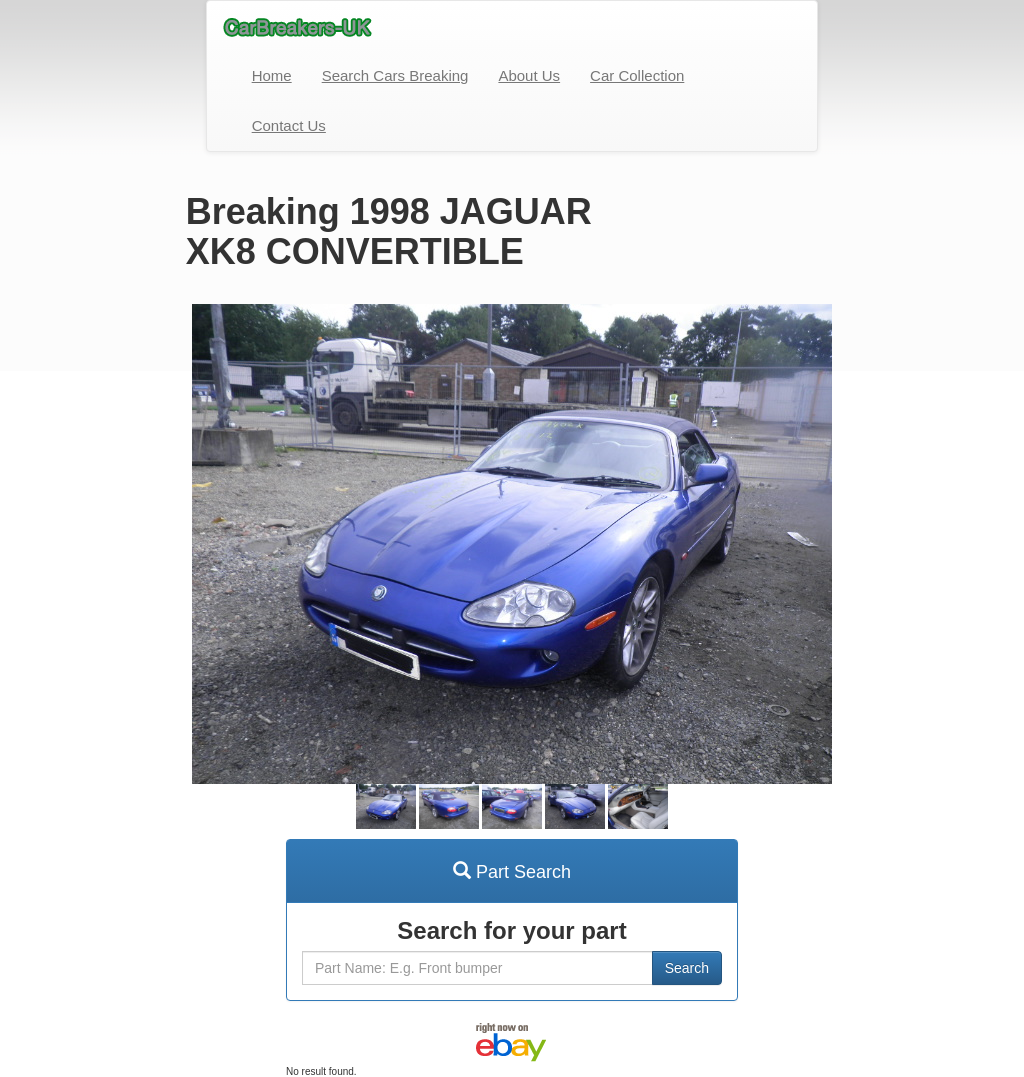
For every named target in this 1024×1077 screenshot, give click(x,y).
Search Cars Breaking (395, 75)
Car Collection (637, 75)
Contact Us (289, 125)
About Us (529, 75)
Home (272, 75)
